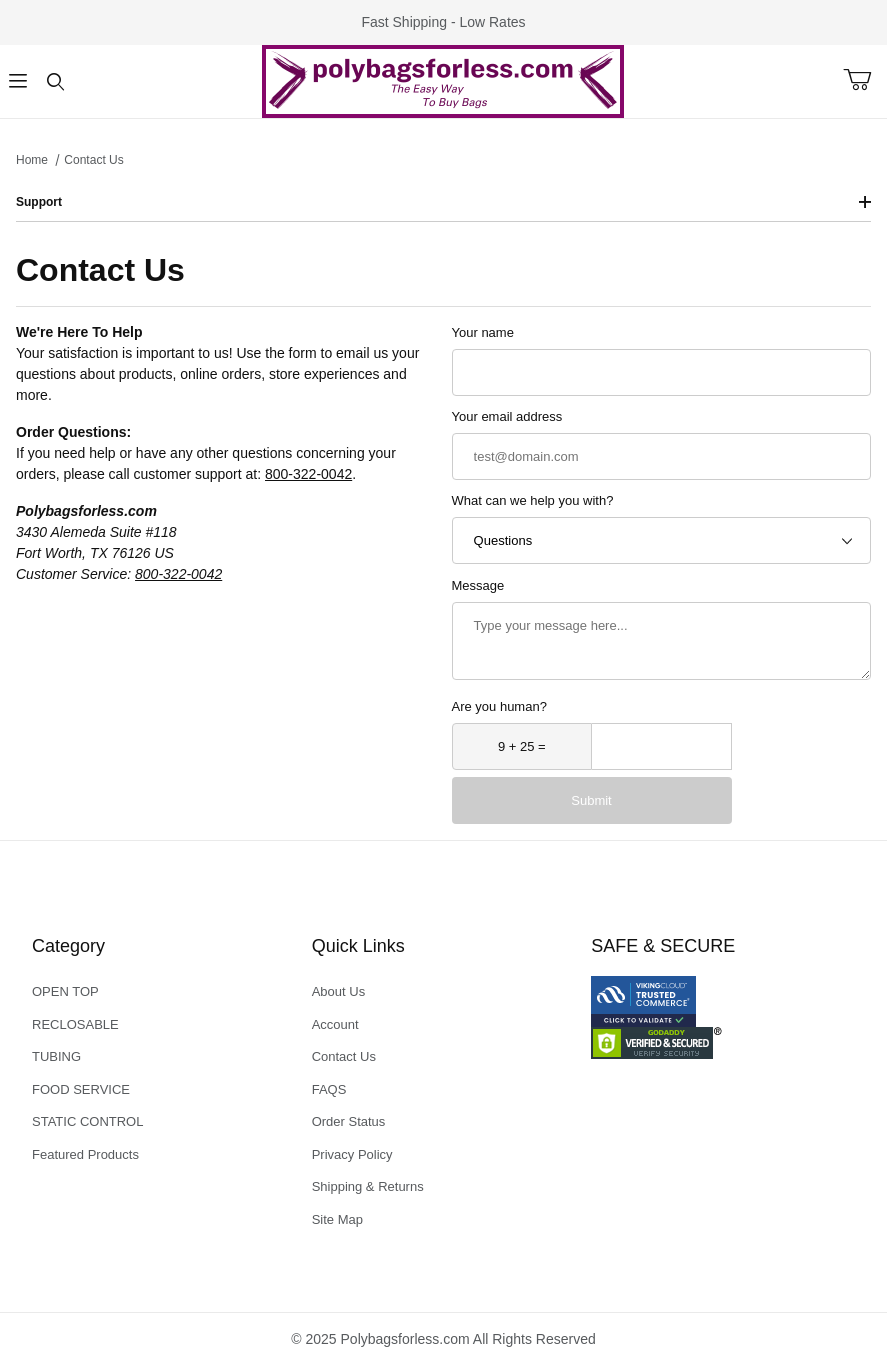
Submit (591, 800)
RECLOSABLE (75, 1024)
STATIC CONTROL (87, 1121)
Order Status (349, 1121)
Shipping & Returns (368, 1186)
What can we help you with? (533, 500)
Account (335, 1024)
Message (478, 585)
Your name (483, 332)
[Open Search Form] (55, 81)
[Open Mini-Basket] (865, 80)
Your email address (507, 416)
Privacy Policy (352, 1154)
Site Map (337, 1219)
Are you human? (499, 706)
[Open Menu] (18, 81)
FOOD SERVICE (81, 1089)
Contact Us (344, 1056)
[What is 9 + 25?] (522, 746)
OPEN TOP (65, 991)
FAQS (329, 1089)
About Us (338, 991)
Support (443, 202)
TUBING (56, 1056)
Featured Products (85, 1154)
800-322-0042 (308, 474)
